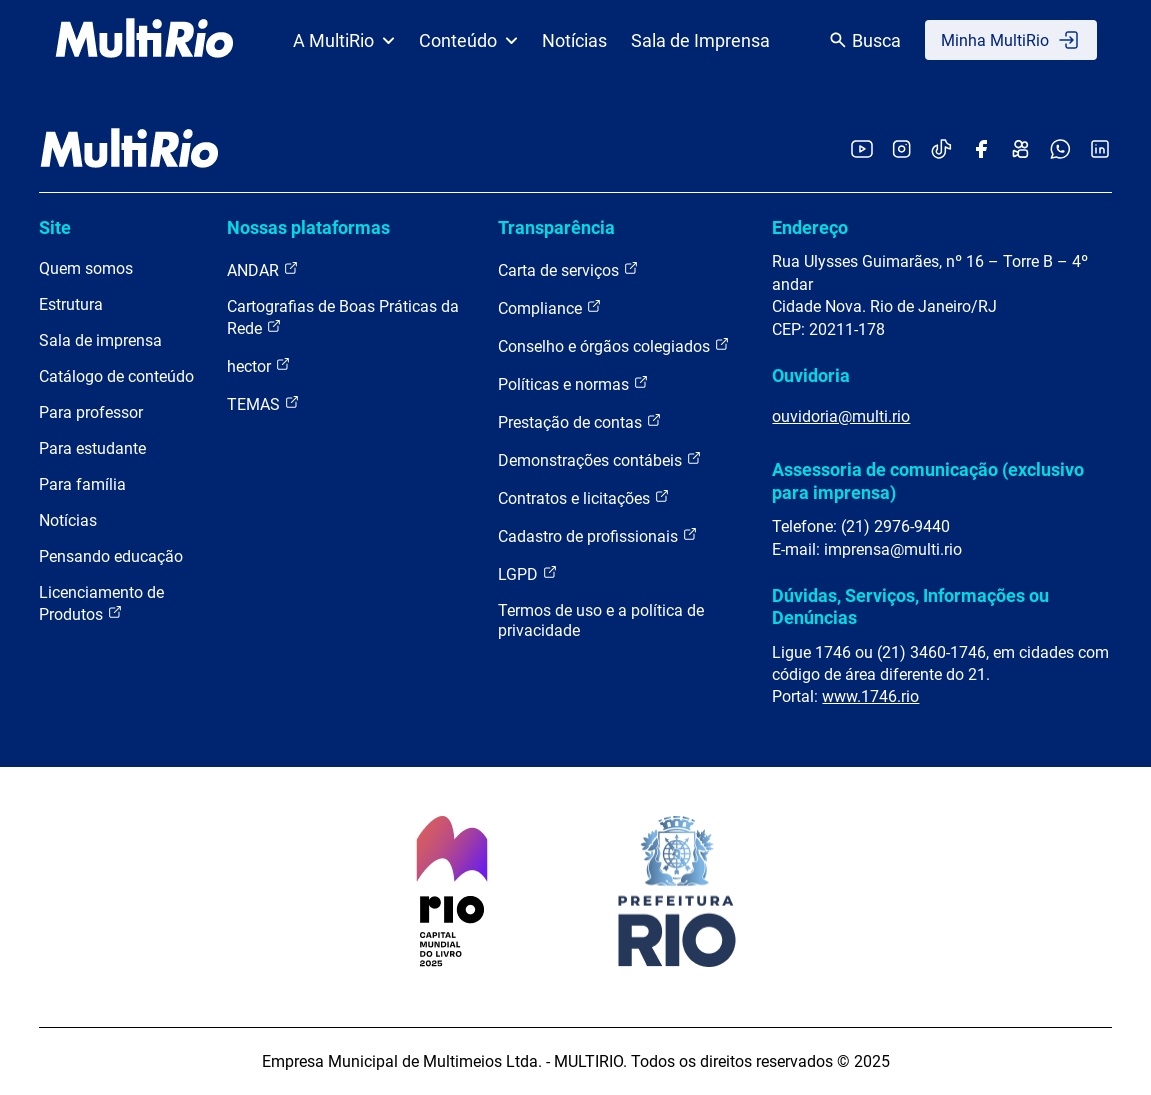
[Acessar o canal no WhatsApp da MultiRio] (1060, 150)
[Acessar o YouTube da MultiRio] (862, 150)
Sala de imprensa (100, 340)
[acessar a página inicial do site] (144, 40)
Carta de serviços (568, 269)
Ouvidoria (811, 375)
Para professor (91, 412)
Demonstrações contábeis (600, 459)
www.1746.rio (870, 696)
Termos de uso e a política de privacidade (601, 620)
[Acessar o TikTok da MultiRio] (941, 150)
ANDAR (263, 269)
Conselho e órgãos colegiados (614, 345)
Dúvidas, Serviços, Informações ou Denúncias (910, 606)
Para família (82, 484)
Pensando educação (111, 556)
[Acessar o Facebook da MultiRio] (981, 150)
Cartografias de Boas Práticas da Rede (343, 317)
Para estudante (92, 448)
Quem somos (86, 268)
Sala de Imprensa (700, 40)
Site (55, 227)
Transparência (556, 227)
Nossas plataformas (308, 227)
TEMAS (263, 403)
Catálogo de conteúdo (116, 376)
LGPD (528, 573)
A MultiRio (344, 40)
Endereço (810, 227)
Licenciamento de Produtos (101, 603)
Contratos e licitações (584, 497)
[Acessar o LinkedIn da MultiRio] (1100, 150)
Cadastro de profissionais (598, 535)
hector (259, 365)
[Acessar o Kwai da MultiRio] (1020, 150)
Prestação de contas (580, 421)
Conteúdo (468, 40)
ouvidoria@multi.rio (841, 416)
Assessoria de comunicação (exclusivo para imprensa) (928, 480)
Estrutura (71, 304)
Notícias (574, 40)
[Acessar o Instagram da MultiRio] (901, 150)
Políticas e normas (573, 383)
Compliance (550, 307)
